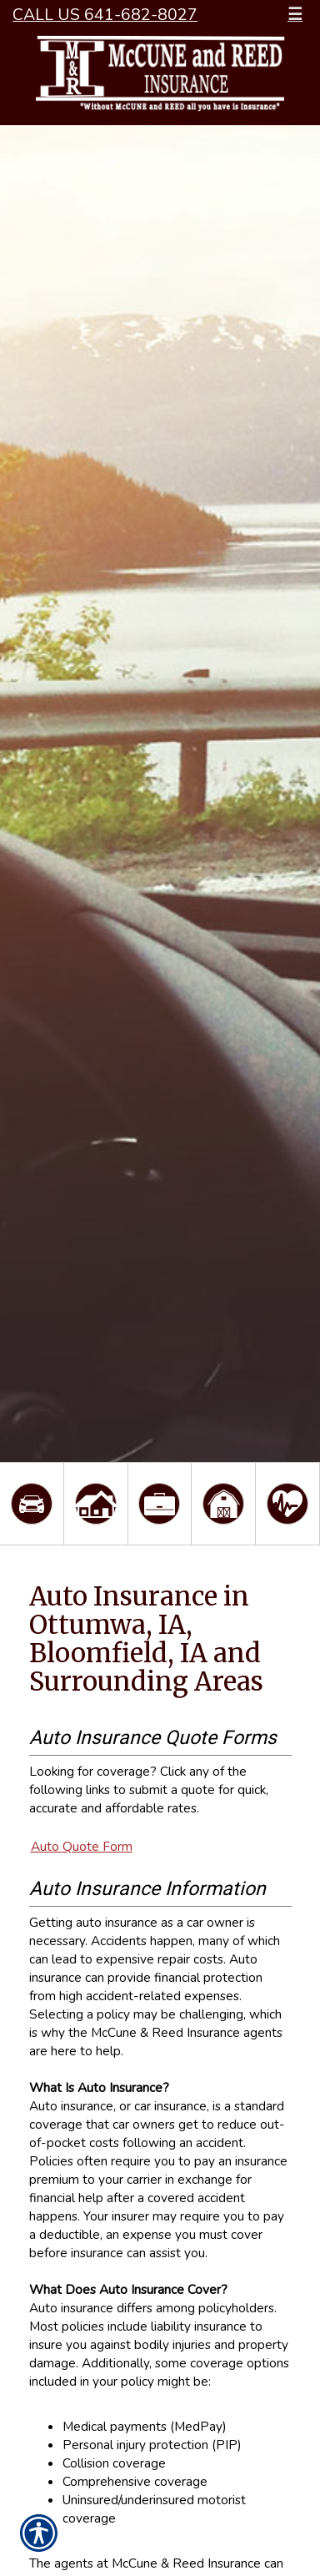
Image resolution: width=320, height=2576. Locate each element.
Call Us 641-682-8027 (105, 14)
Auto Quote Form (81, 1846)
